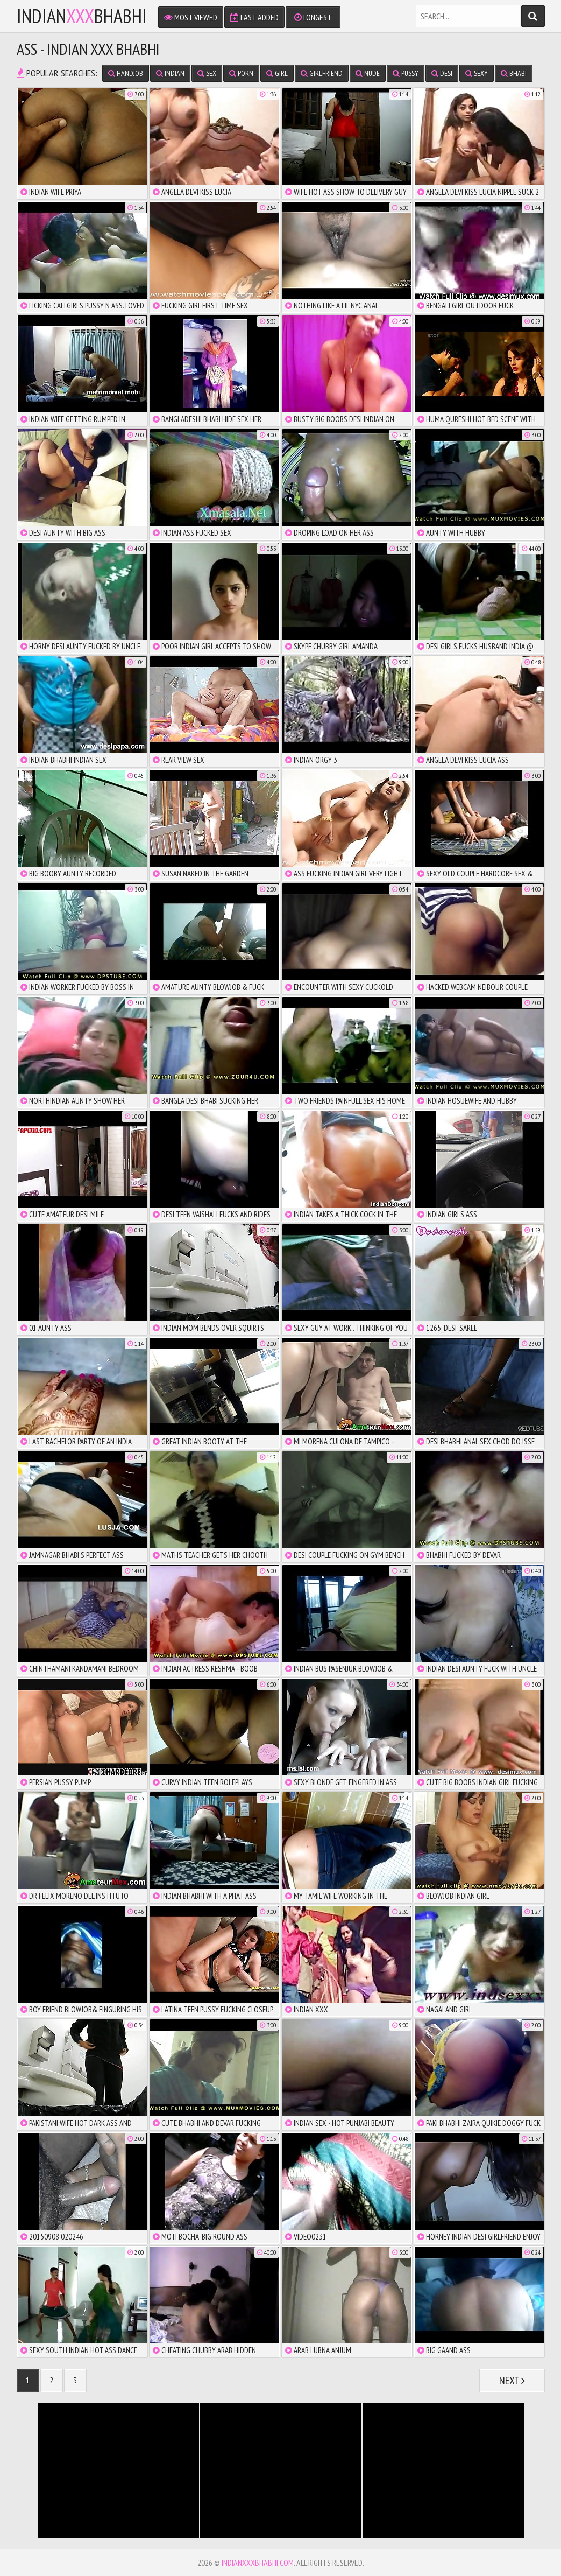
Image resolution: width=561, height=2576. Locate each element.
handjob (125, 73)
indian (170, 73)
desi (441, 73)
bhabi (514, 73)
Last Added (254, 17)
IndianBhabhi (82, 16)
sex (206, 73)
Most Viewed (190, 17)
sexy (476, 73)
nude (368, 73)
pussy (405, 73)
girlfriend (322, 73)
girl (277, 73)
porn (241, 73)
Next (512, 2381)
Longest (313, 17)
